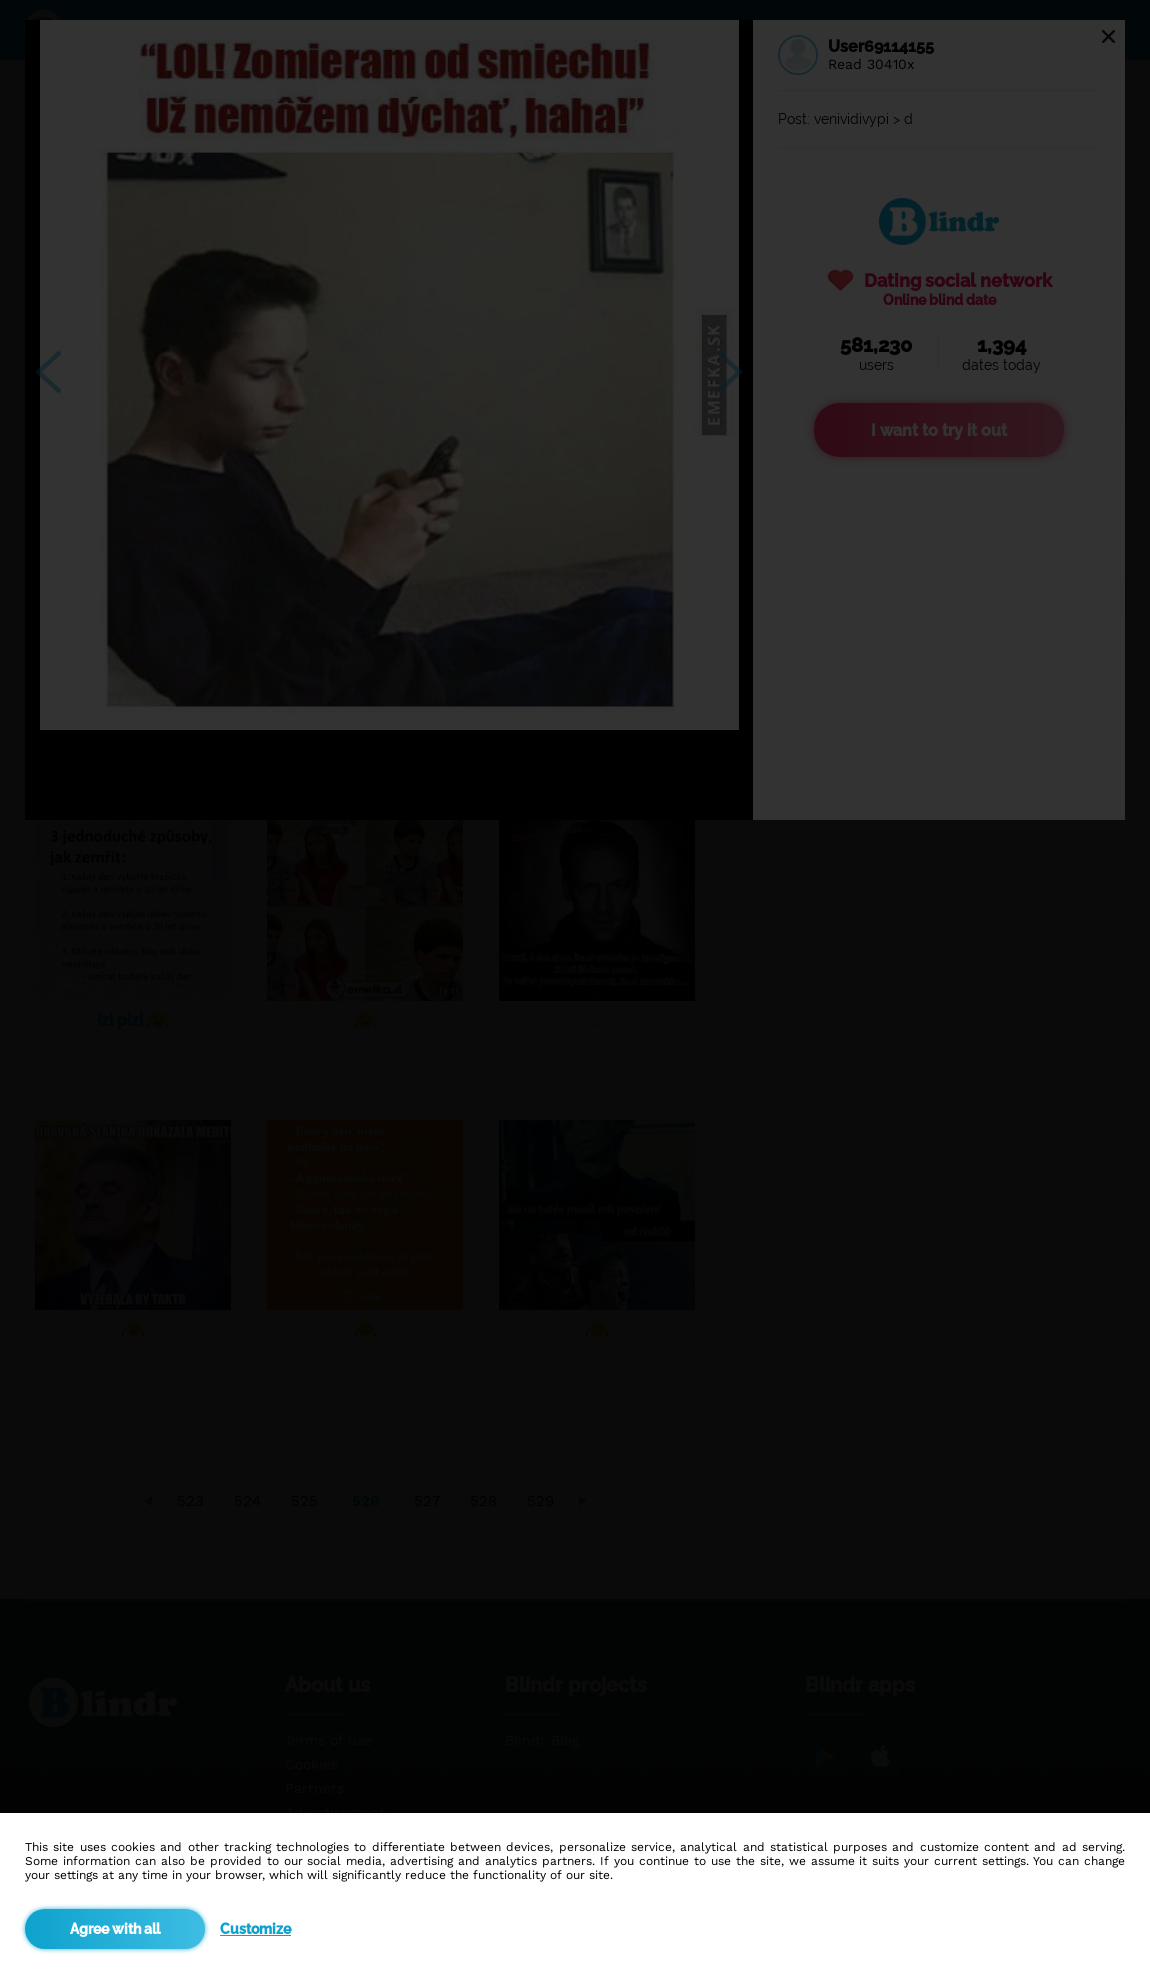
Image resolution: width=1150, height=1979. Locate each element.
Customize (255, 1929)
